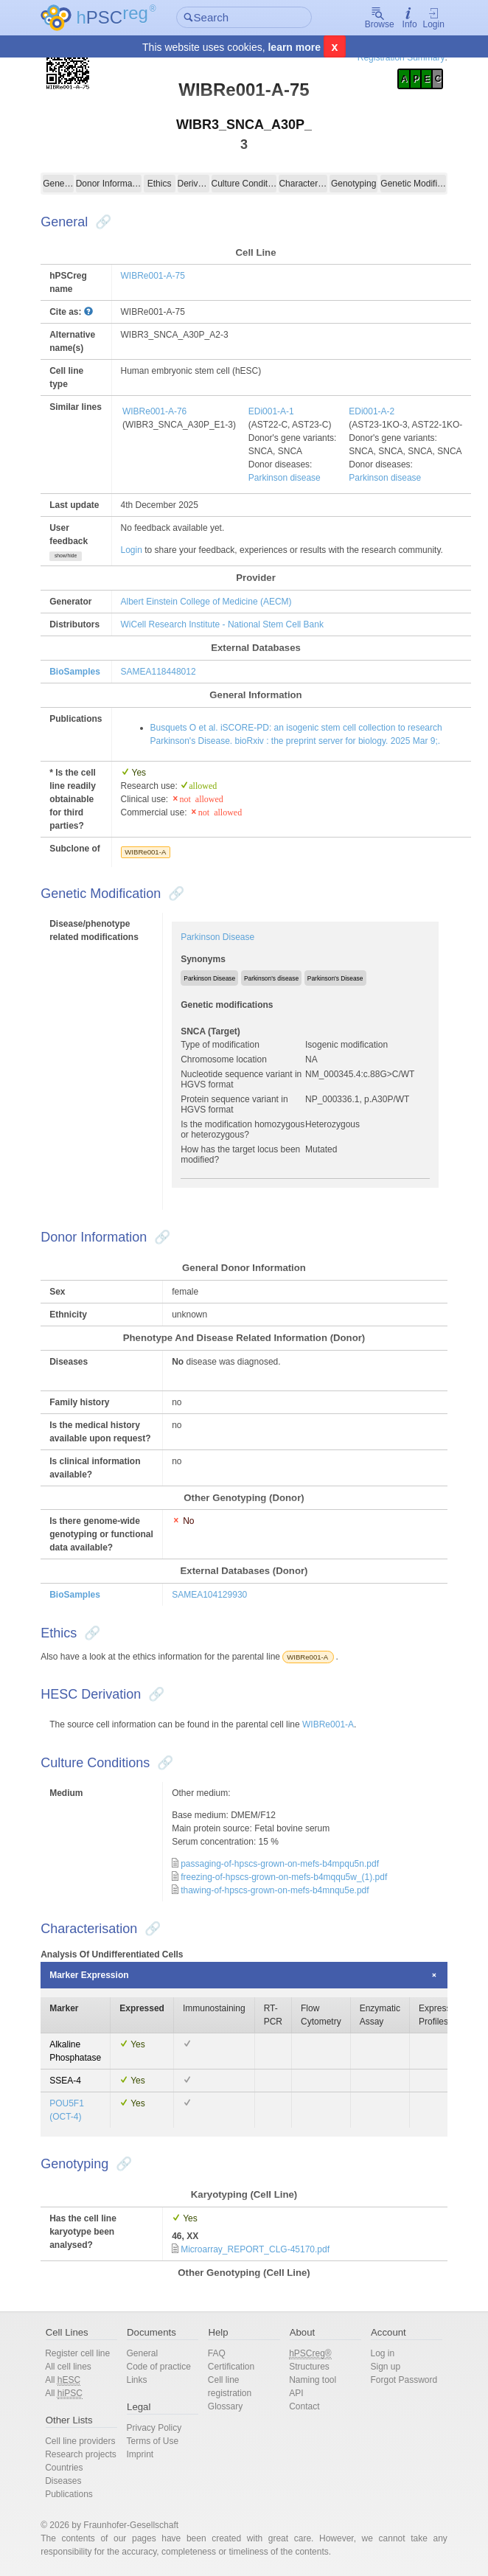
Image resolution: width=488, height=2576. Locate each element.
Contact (304, 2406)
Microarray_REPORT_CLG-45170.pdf (255, 2249)
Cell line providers (80, 2441)
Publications (69, 2494)
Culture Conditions (244, 183)
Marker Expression (88, 1975)
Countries (64, 2467)
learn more (294, 47)
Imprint (139, 2454)
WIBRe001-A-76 (154, 411)
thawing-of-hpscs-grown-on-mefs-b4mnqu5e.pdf (275, 1890)
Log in (382, 2353)
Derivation (193, 183)
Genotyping (353, 183)
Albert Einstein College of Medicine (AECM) (206, 601)
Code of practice (158, 2366)
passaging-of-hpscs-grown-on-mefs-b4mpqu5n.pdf (280, 1864)
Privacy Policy (153, 2428)
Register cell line (77, 2353)
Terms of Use (152, 2441)
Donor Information (109, 183)
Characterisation (303, 183)
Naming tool (312, 2380)
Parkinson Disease (217, 937)
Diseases (63, 2481)
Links (136, 2380)
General (58, 183)
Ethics (159, 183)
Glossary (225, 2406)
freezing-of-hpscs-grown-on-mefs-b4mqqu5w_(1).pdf (284, 1877)
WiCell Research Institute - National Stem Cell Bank (222, 624)
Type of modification (220, 1045)
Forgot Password (403, 2380)
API (296, 2393)
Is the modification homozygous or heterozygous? (242, 1129)
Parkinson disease (284, 478)
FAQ (217, 2353)
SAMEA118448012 (158, 671)
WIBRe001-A (145, 852)
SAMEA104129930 (209, 1595)
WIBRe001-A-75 (153, 276)
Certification (231, 2366)
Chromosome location (224, 1059)
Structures (309, 2366)
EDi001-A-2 (371, 411)
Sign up (385, 2366)
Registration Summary (401, 57)
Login (434, 18)
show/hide (66, 555)
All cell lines (68, 2366)
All (62, 2380)
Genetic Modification (413, 183)
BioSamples (74, 671)
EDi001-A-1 (271, 411)
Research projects (80, 2454)
